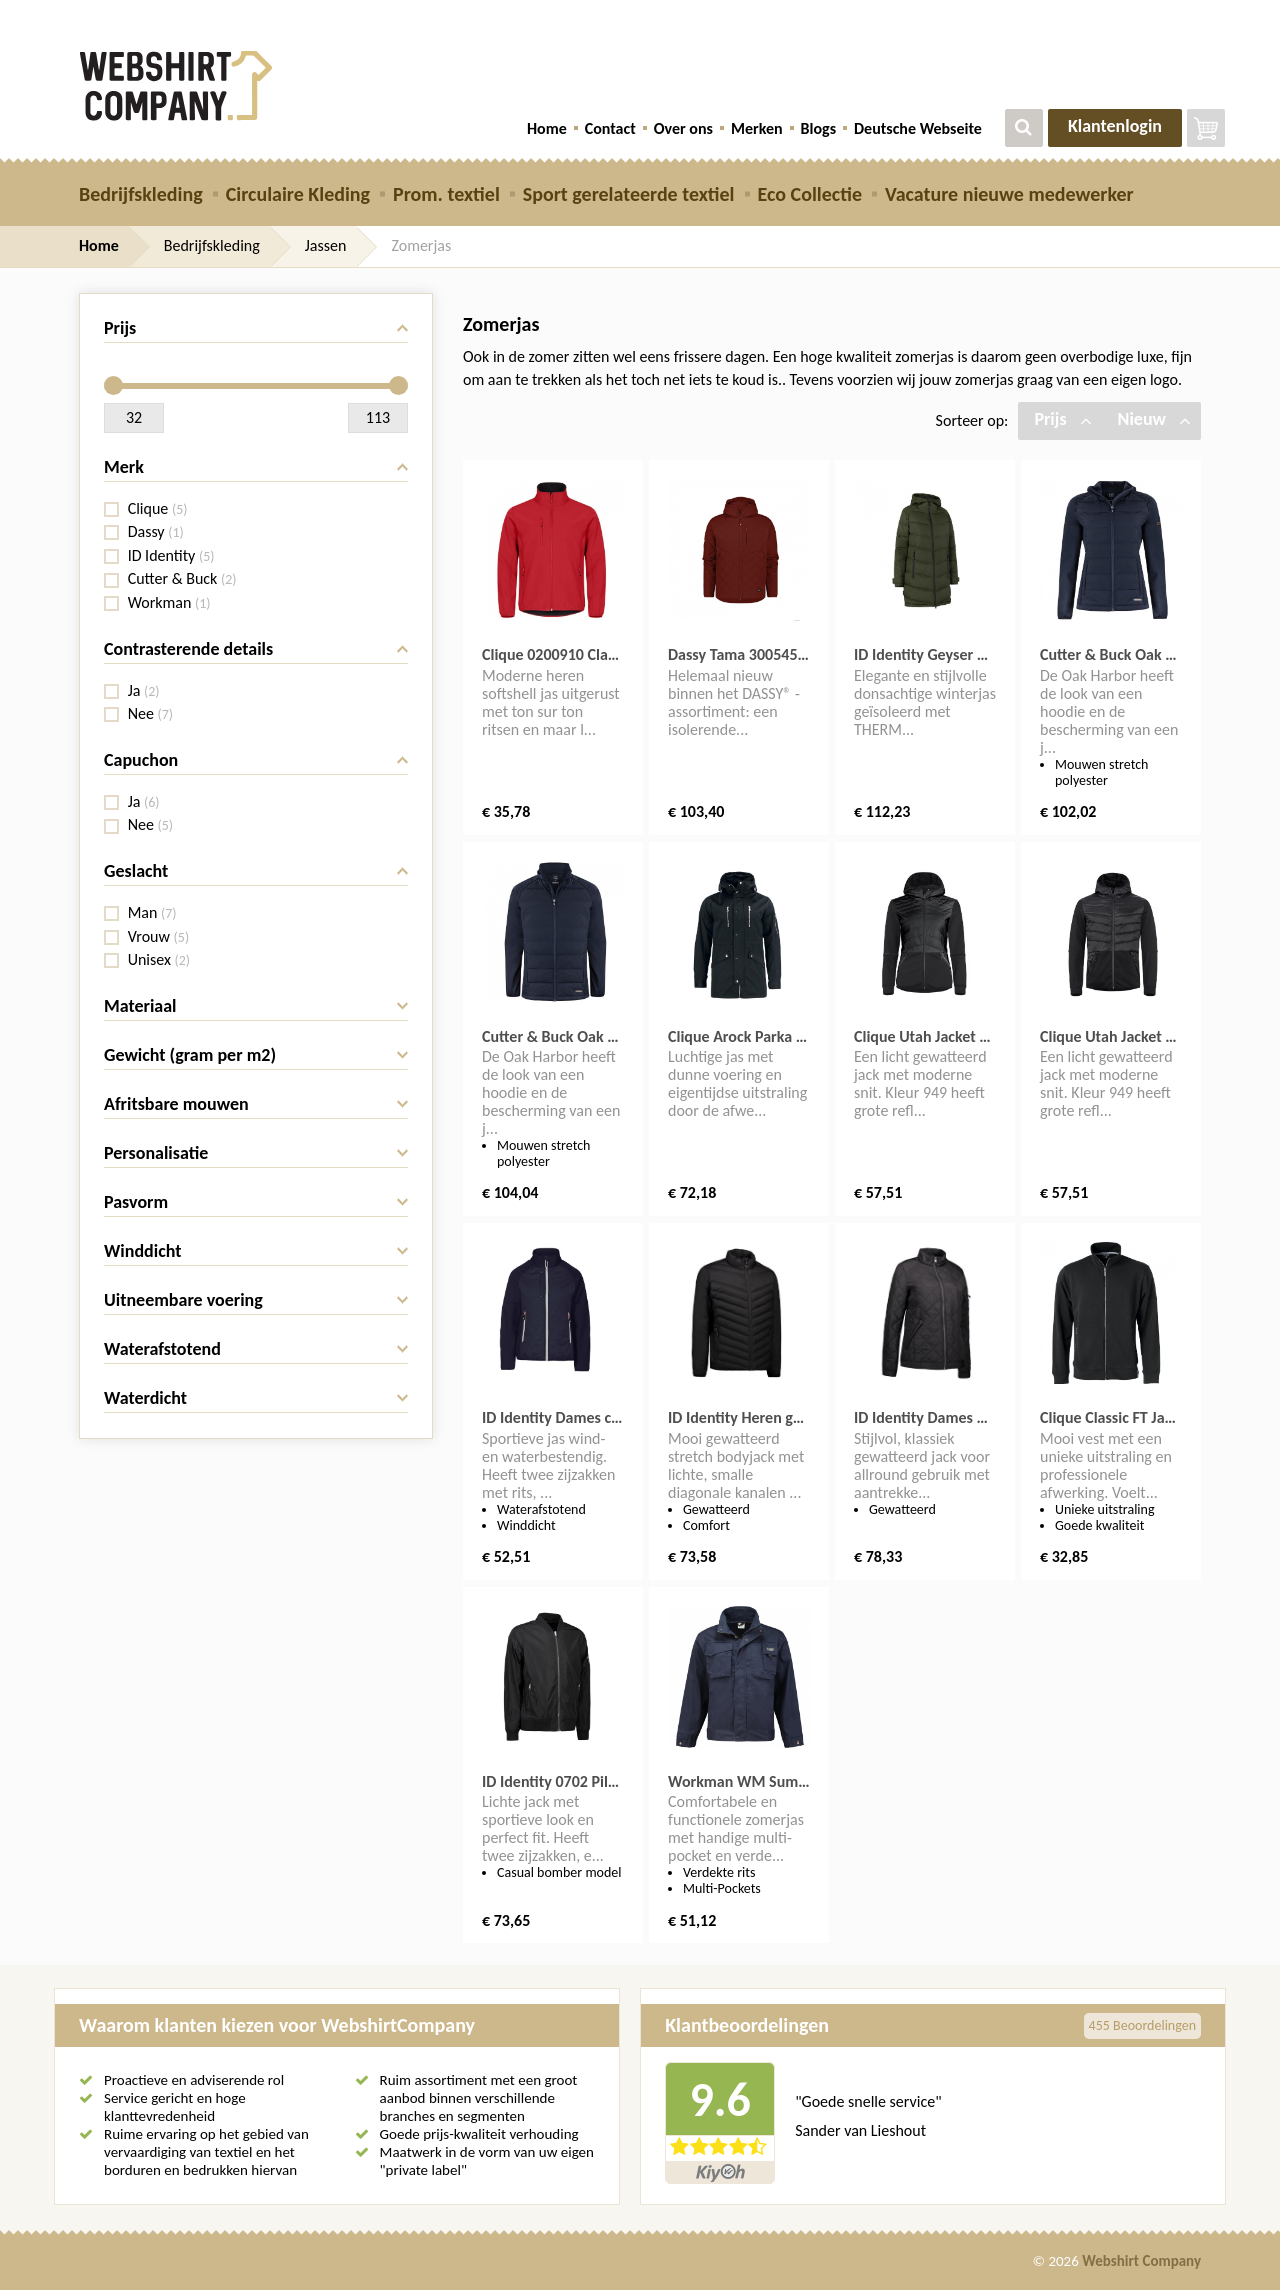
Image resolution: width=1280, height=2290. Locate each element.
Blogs (818, 128)
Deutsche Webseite (918, 128)
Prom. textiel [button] (446, 194)
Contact (610, 128)
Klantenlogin (1115, 126)
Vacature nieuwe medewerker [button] (1009, 194)
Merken (757, 128)
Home (547, 128)
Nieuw (1154, 419)
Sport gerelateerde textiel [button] (629, 194)
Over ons (683, 128)
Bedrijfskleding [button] (141, 194)
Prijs (1062, 419)
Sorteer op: (972, 420)
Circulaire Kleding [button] (298, 194)
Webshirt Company (1141, 2261)
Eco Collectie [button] (810, 194)
